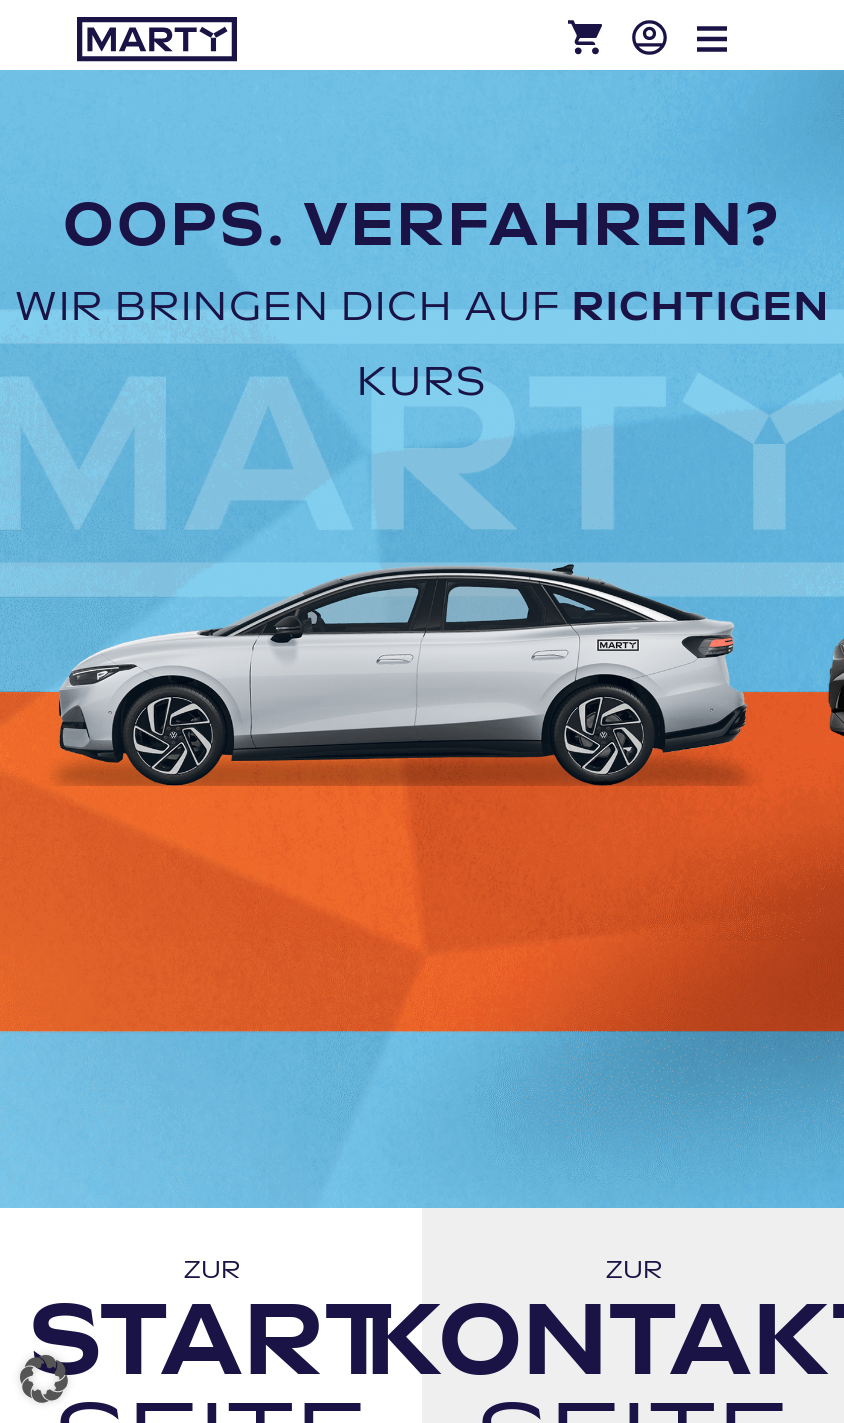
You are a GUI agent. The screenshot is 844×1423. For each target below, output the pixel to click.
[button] (44, 1379)
